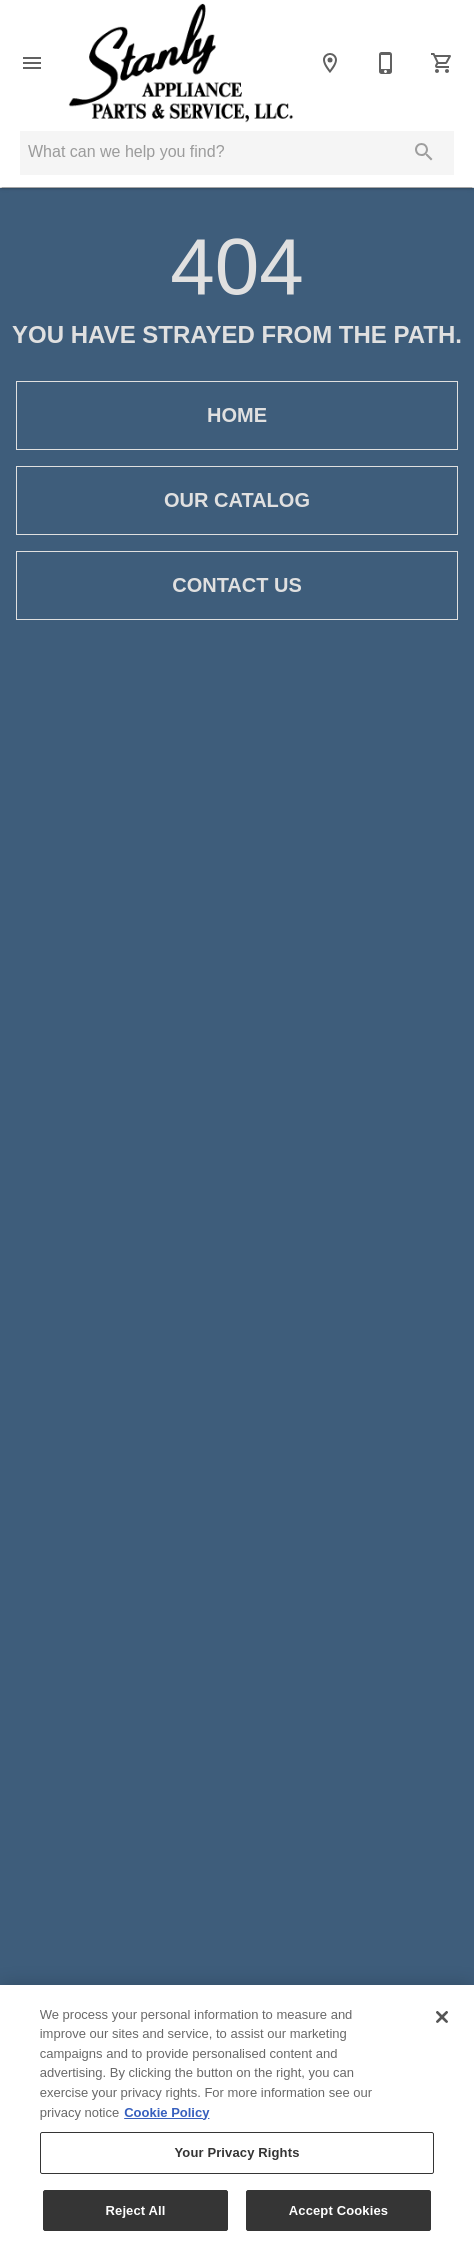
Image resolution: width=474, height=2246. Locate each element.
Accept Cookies (338, 2214)
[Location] (330, 63)
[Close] (442, 2021)
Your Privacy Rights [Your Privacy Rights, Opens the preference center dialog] (236, 2156)
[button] (32, 63)
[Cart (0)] (442, 63)
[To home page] (181, 63)
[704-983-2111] (386, 63)
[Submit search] (424, 152)
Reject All (136, 2214)
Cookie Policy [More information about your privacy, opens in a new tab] (166, 2116)
